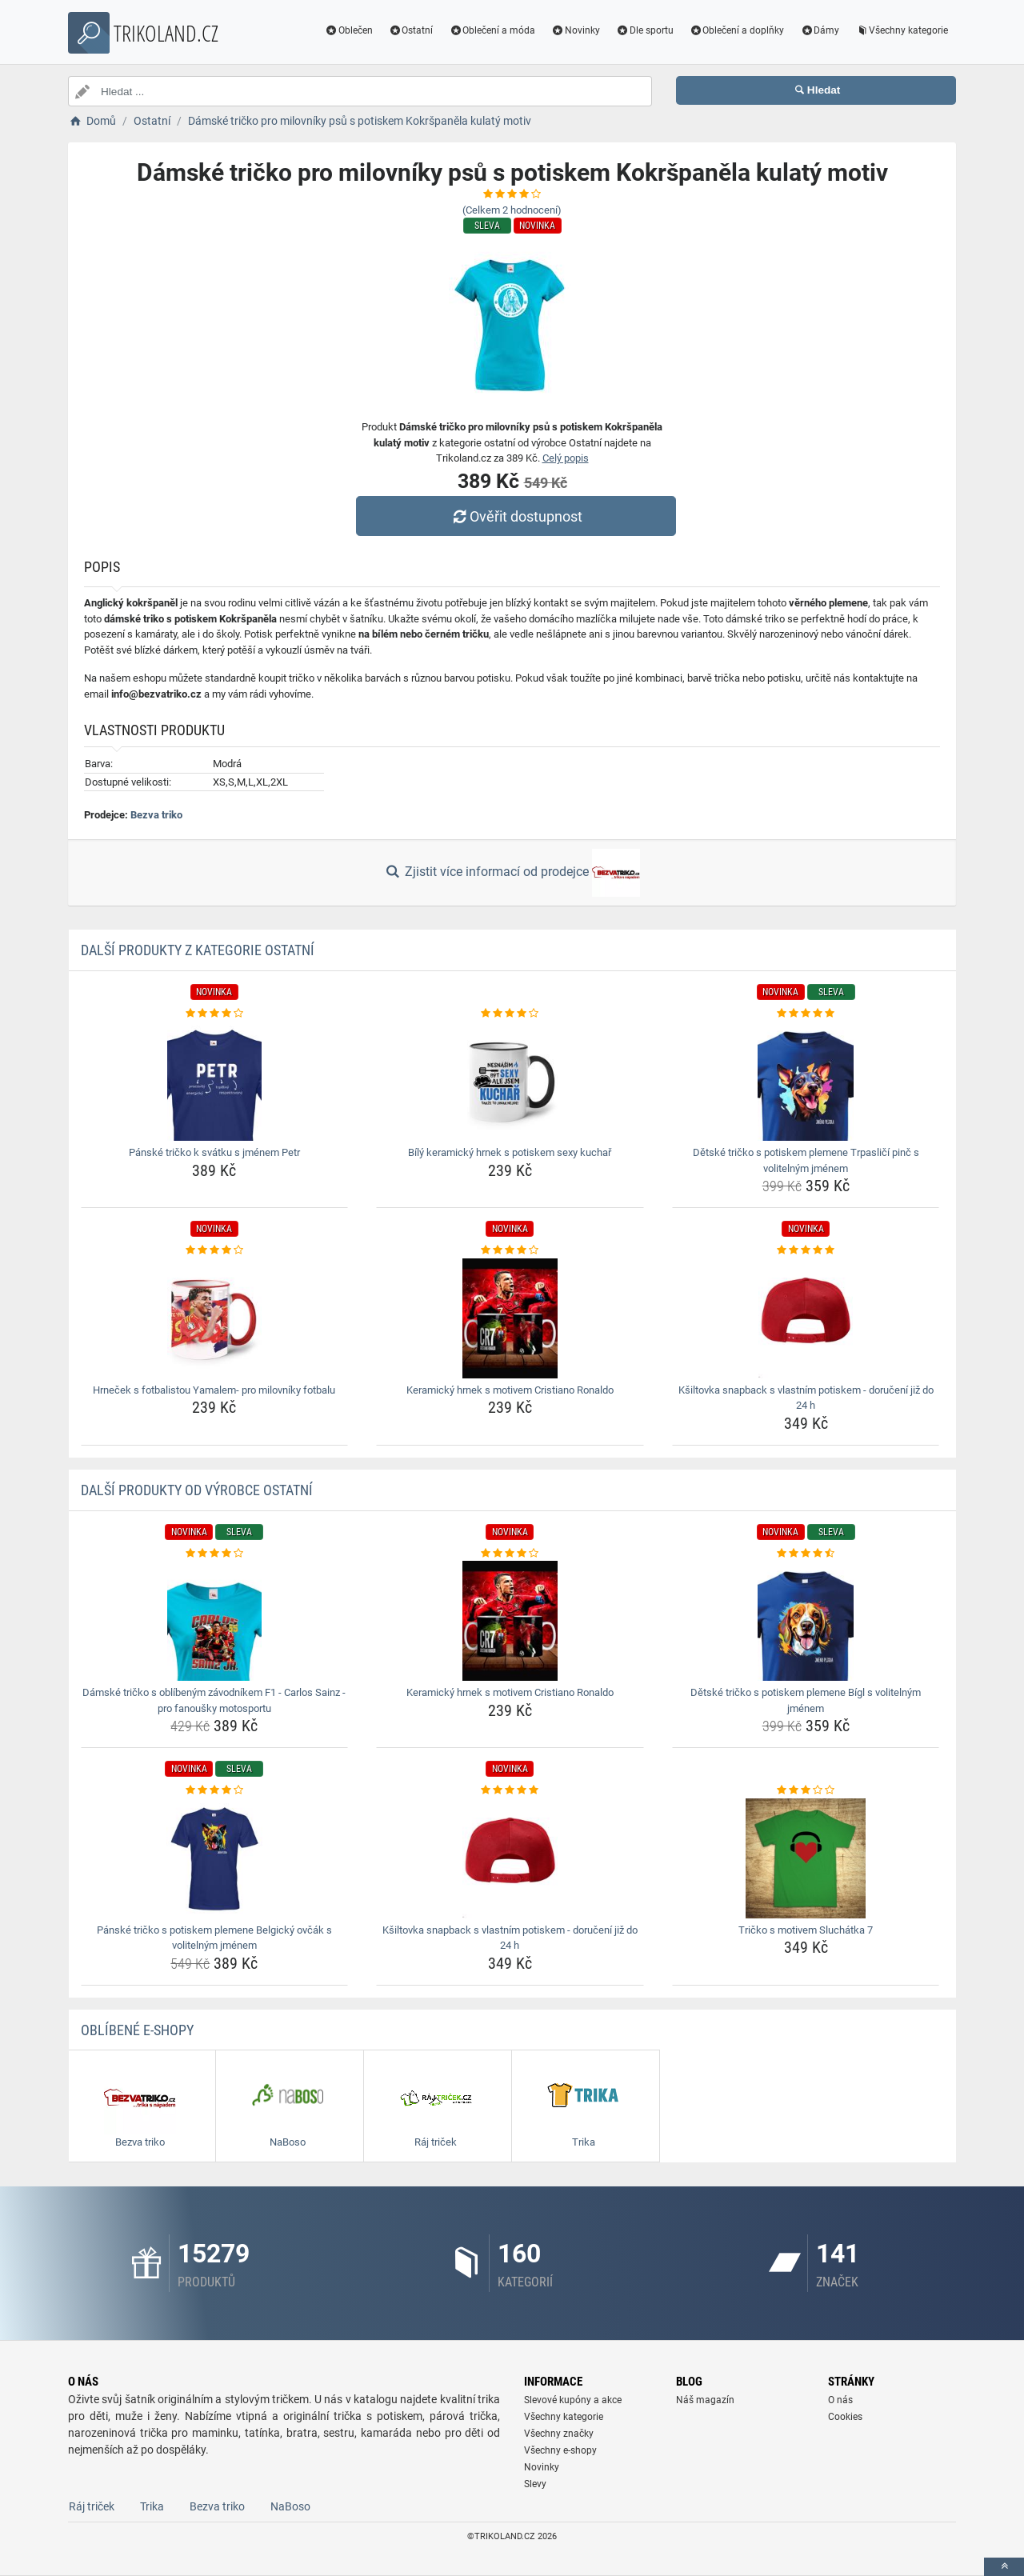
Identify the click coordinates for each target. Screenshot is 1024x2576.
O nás (840, 2400)
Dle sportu (645, 30)
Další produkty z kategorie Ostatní (197, 950)
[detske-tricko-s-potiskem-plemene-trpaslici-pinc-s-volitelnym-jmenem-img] (806, 1081)
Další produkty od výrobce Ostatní (197, 1490)
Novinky (575, 30)
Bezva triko (156, 815)
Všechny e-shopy (560, 2450)
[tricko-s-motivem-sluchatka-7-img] (806, 1858)
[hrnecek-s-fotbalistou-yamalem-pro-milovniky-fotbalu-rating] (215, 1250)
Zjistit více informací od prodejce (512, 873)
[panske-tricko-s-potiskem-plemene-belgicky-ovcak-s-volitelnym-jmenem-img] (215, 1858)
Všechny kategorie (901, 30)
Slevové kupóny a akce (573, 2400)
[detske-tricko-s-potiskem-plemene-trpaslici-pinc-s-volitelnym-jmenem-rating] (806, 1014)
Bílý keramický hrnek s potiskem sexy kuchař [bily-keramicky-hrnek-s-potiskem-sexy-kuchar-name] (509, 1152)
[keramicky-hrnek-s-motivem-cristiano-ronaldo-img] (510, 1318)
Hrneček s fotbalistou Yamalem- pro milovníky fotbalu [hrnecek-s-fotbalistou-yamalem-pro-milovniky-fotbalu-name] (214, 1390)
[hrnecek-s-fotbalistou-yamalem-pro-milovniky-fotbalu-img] (215, 1318)
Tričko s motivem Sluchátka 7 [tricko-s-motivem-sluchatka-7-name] (805, 1930)
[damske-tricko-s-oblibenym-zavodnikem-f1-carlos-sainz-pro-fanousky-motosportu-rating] (215, 1554)
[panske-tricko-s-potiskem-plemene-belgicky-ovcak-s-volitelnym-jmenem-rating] (215, 1790)
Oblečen (349, 30)
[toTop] (1004, 2567)
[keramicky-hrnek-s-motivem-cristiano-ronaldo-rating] (510, 1250)
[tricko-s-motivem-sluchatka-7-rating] (806, 1790)
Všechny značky (559, 2433)
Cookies (845, 2416)
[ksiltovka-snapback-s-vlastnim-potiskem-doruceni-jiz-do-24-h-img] (806, 1318)
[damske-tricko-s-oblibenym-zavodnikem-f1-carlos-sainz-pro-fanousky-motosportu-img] (215, 1621)
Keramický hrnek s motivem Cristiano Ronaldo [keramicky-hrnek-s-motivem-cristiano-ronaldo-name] (510, 1390)
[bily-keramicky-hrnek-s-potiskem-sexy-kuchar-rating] (510, 1014)
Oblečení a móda (492, 30)
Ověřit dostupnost (516, 516)
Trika (152, 2506)
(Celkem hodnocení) (512, 210)
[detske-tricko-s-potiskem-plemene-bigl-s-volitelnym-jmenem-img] (806, 1621)
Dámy (819, 30)
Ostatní (411, 30)
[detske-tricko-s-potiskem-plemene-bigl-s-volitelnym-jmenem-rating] (806, 1554)
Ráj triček (91, 2506)
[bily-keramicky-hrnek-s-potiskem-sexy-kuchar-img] (510, 1081)
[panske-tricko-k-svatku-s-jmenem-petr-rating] (215, 1014)
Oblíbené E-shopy (137, 2030)
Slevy (535, 2484)
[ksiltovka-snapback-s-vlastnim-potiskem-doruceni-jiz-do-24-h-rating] (806, 1250)
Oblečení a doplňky (737, 30)
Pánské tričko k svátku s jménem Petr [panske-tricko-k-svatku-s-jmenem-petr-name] (214, 1152)
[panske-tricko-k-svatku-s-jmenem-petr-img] (215, 1081)
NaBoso (290, 2506)
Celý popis (565, 458)
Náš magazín (705, 2400)
